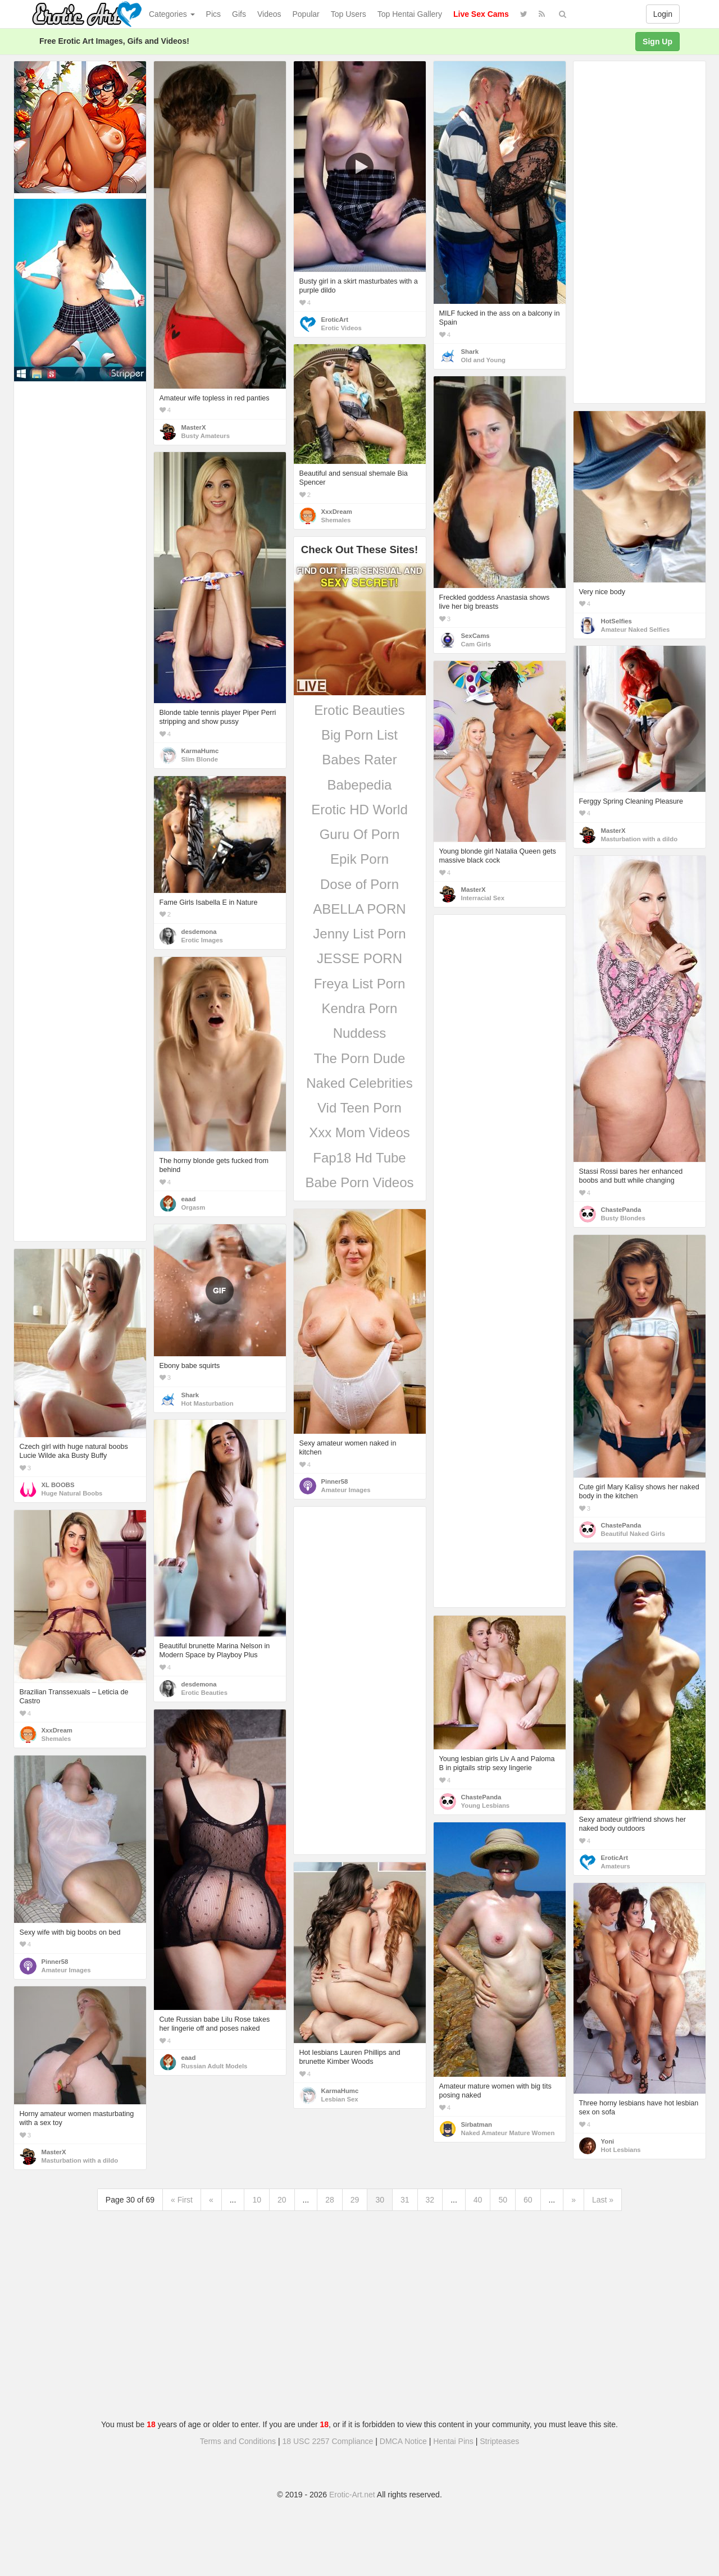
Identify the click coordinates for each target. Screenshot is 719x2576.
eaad (188, 1199)
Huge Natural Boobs (72, 1493)
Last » (602, 2199)
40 (478, 2199)
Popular (306, 14)
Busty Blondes (623, 1218)
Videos (269, 14)
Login (662, 14)
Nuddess (359, 1033)
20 (281, 2199)
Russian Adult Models (214, 2066)
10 (256, 2199)
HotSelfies (616, 621)
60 (528, 2199)
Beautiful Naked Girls (633, 1533)
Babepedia (359, 784)
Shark (470, 351)
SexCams (475, 635)
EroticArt (334, 319)
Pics (213, 14)
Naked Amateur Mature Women (508, 2133)
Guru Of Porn (360, 834)
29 (355, 2199)
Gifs (239, 14)
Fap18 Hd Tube (359, 1157)
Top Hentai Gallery (409, 14)
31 (405, 2199)
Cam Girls (476, 644)
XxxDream (336, 511)
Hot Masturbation (207, 1403)
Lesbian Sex (339, 2099)
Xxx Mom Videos (359, 1132)
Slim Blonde (199, 759)
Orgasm (193, 1207)
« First (182, 2199)
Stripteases (499, 2441)
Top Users (348, 14)
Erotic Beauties (359, 710)
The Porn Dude (360, 1058)
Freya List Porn (360, 983)
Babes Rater (359, 759)
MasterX (193, 427)
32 (430, 2199)
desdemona (199, 931)
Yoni (608, 2141)
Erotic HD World (359, 809)
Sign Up (657, 41)
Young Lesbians (485, 1805)
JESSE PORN (359, 958)
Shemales (336, 520)
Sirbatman (476, 2124)
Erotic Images (202, 940)
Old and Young (483, 360)
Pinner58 (334, 1481)
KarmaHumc (200, 750)
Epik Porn (359, 859)
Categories (172, 14)
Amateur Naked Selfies (635, 629)
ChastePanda (621, 1209)
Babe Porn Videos (359, 1182)
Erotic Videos (341, 328)
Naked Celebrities (359, 1083)
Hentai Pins (453, 2441)
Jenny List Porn (359, 933)
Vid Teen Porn (359, 1107)
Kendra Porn (360, 1008)
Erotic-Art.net (352, 2494)
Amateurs (615, 1866)
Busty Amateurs (205, 435)
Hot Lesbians (621, 2149)
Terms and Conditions (238, 2441)
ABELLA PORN (359, 909)
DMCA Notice (403, 2441)
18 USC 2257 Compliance (328, 2441)
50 (502, 2199)
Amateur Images (346, 1490)
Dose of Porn (359, 884)
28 (329, 2199)
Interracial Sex (482, 898)
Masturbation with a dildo (639, 839)
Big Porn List (359, 734)
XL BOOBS (58, 1484)
